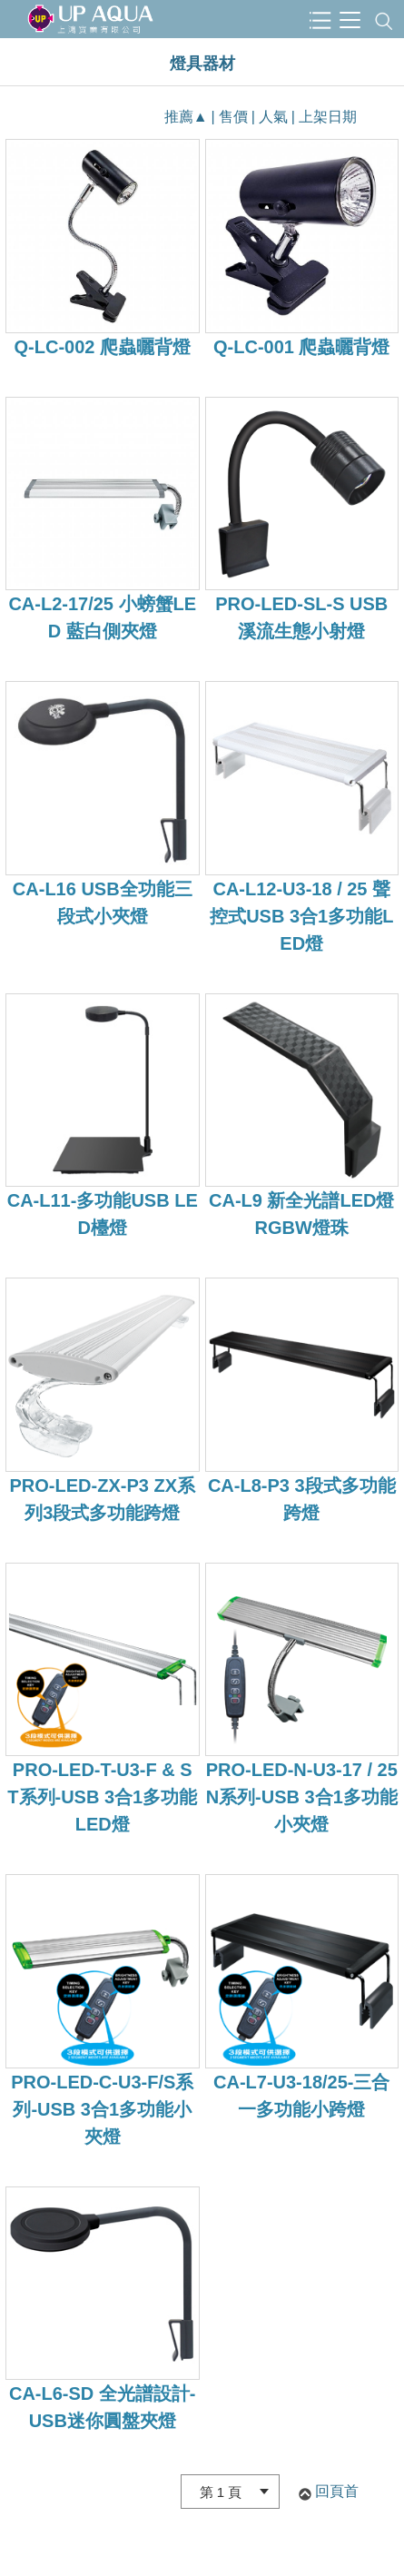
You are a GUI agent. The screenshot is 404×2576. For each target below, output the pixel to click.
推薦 (178, 116)
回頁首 (337, 2491)
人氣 (273, 116)
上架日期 (328, 116)
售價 (233, 116)
